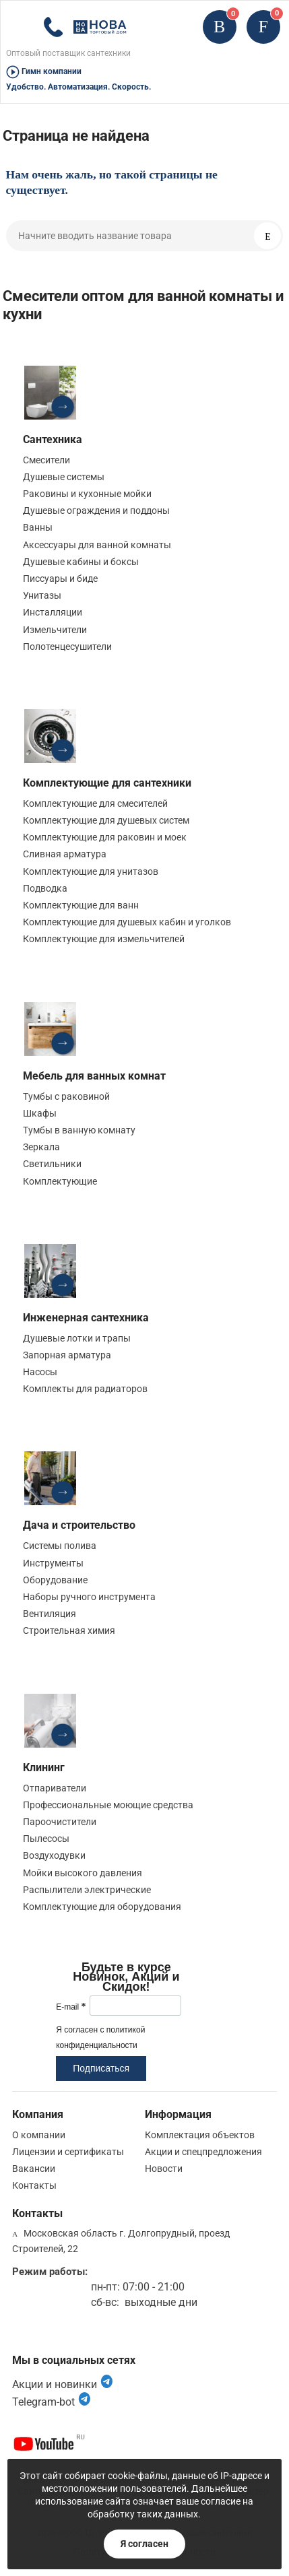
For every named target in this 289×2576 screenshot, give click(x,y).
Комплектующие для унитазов (90, 871)
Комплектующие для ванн (81, 905)
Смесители (46, 460)
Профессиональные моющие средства (108, 1804)
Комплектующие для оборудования (102, 1906)
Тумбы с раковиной (66, 1096)
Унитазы (42, 595)
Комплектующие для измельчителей (104, 938)
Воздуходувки (54, 1855)
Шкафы (40, 1113)
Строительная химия (69, 1630)
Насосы (40, 1371)
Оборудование (55, 1580)
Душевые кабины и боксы (81, 561)
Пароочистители (59, 1821)
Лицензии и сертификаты (68, 2151)
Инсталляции (52, 612)
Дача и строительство (79, 1525)
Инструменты (53, 1563)
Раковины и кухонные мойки (87, 493)
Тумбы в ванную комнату (79, 1130)
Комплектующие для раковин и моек (105, 837)
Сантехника (52, 439)
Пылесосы (46, 1838)
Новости (164, 2168)
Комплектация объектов (200, 2134)
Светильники (52, 1163)
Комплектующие (60, 1181)
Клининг (44, 1767)
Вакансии (33, 2168)
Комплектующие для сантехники (107, 783)
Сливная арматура (64, 854)
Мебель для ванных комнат (94, 1075)
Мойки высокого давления (82, 1873)
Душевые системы (63, 476)
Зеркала (41, 1147)
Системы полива (59, 1545)
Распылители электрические (87, 1889)
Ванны (38, 527)
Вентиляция (49, 1613)
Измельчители (55, 629)
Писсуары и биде (60, 578)
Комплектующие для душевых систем (106, 820)
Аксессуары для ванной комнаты (97, 544)
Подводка (45, 888)
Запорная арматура (67, 1355)
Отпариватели (54, 1788)
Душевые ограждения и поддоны (96, 510)
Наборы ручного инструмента (89, 1596)
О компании (38, 2134)
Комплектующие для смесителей (95, 803)
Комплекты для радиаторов (85, 1388)
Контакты (34, 2185)
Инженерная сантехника (86, 1317)
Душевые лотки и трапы (77, 1338)
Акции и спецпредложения (203, 2151)
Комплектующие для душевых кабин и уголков (127, 922)
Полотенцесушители (67, 646)
